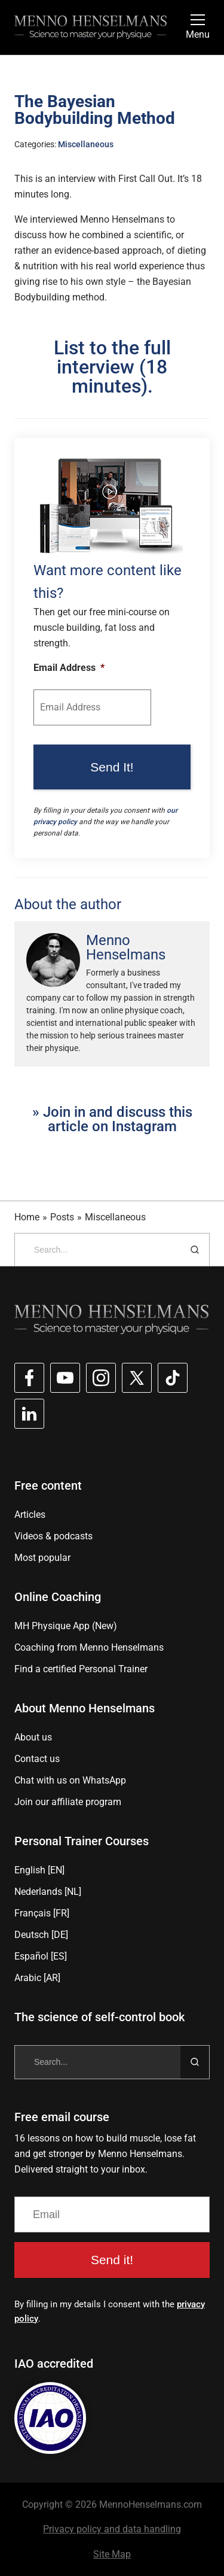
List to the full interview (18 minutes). (112, 366)
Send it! (112, 2260)
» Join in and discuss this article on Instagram (112, 1119)
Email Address (69, 667)
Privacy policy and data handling (112, 2529)
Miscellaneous (85, 144)
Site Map (112, 2554)
